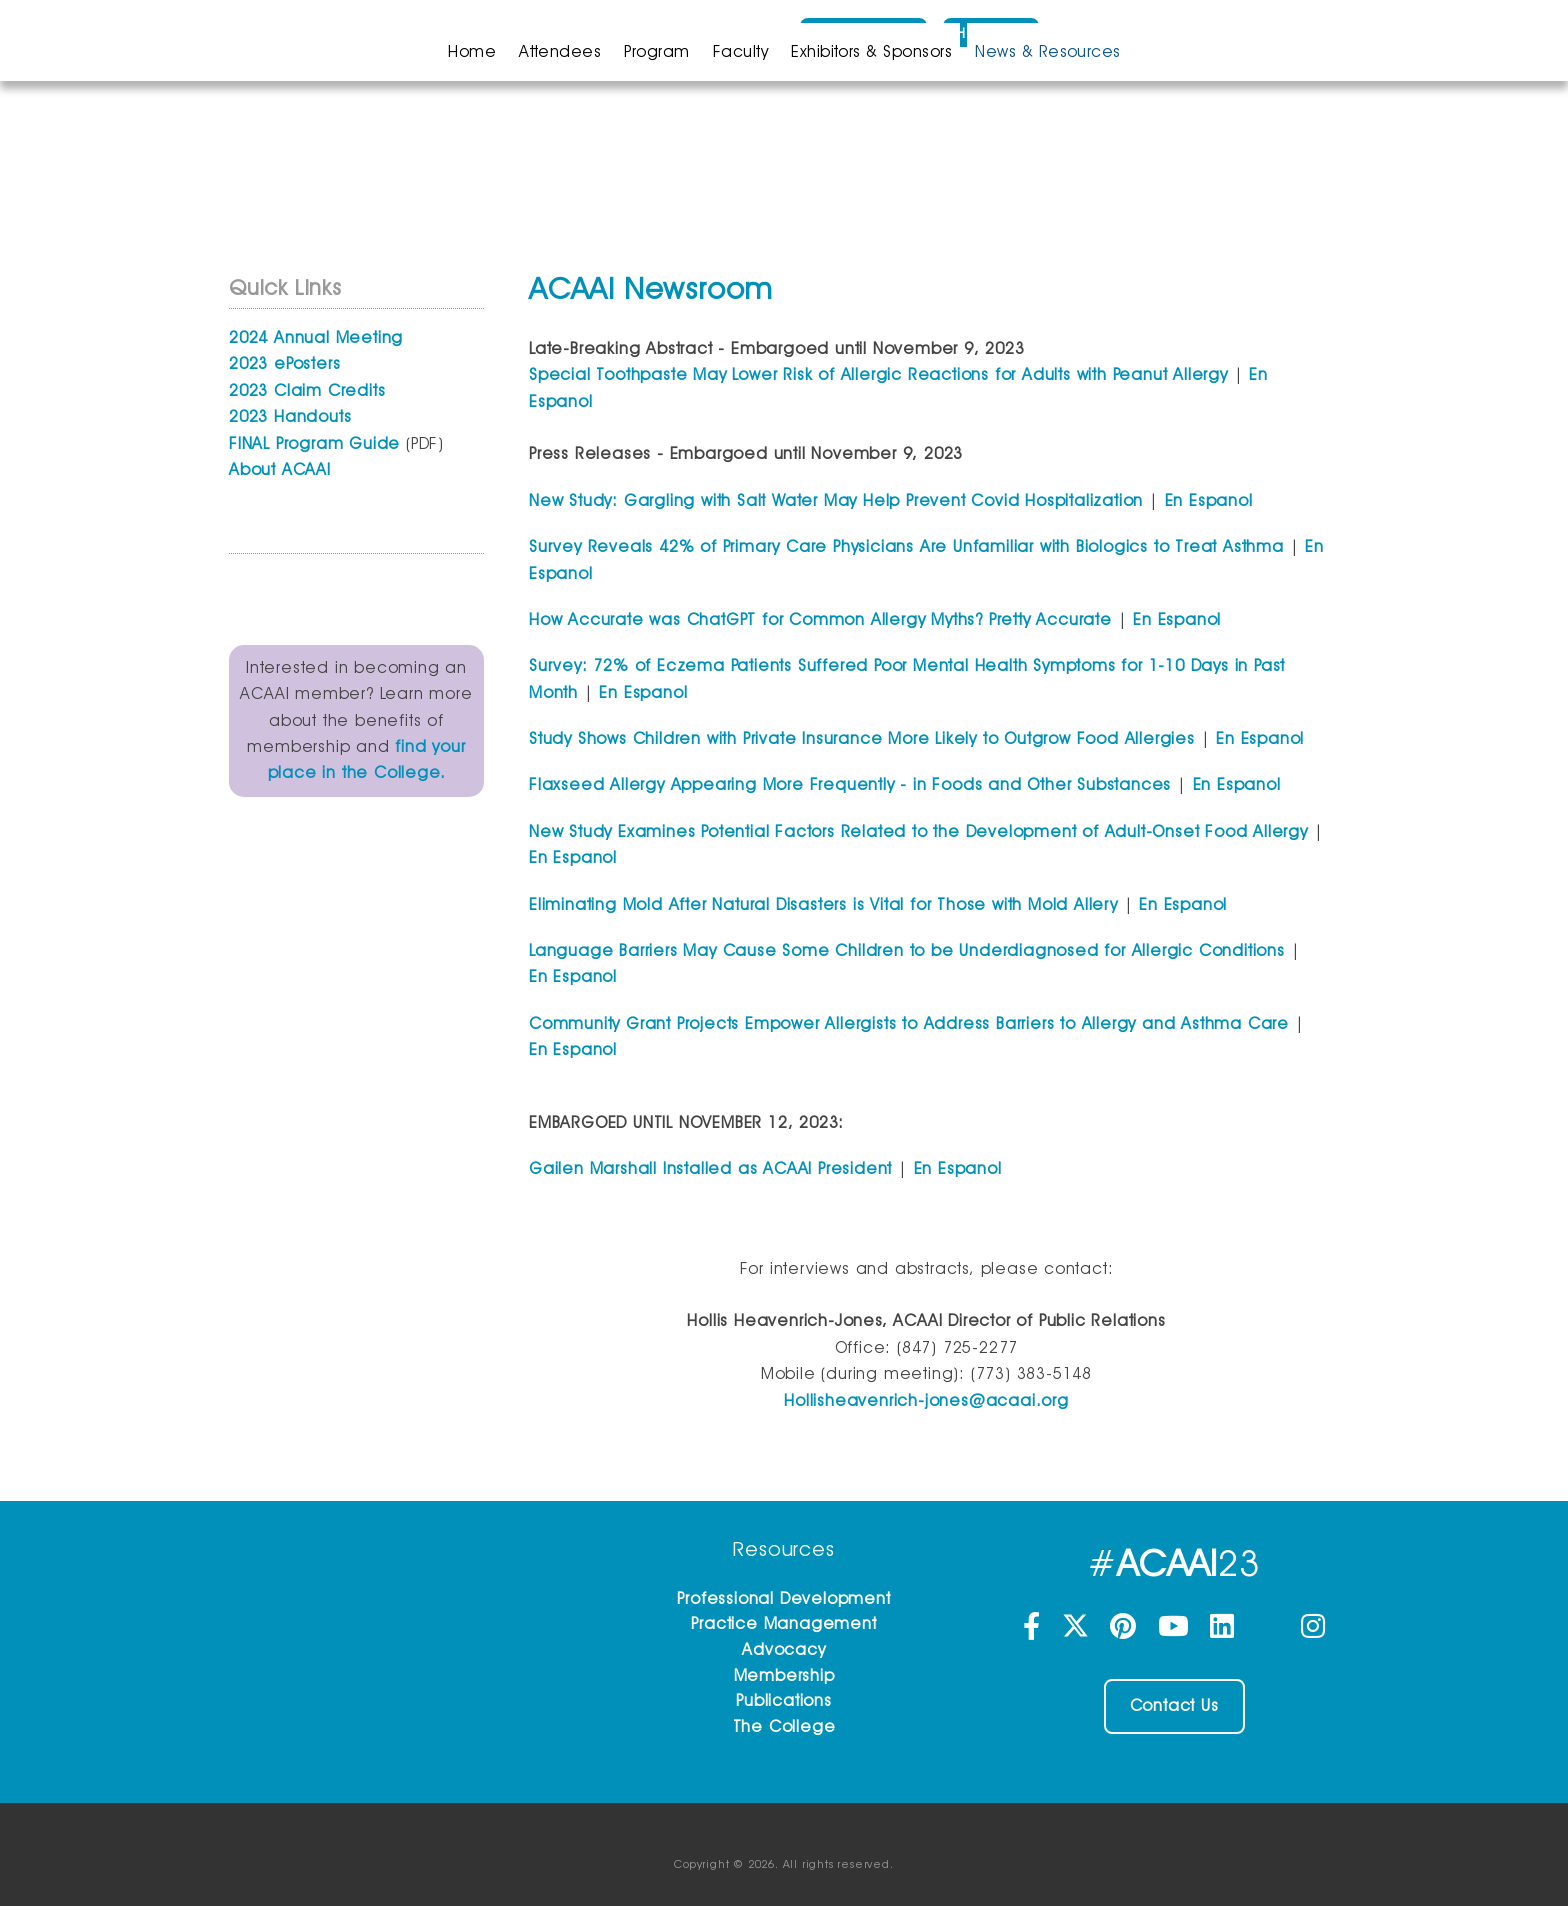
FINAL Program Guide (314, 443)
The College (784, 1726)
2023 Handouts (290, 416)
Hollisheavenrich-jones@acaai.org (926, 1400)
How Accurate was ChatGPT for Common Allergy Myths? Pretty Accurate (820, 619)
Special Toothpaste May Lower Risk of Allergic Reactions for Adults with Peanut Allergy (878, 374)
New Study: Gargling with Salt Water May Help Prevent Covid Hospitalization (836, 500)
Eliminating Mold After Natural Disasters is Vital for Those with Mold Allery (823, 904)
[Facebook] (1034, 1631)
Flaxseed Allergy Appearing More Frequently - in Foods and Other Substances (850, 784)
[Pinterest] (1126, 1631)
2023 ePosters (284, 363)
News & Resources (1048, 51)
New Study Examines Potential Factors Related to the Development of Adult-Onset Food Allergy (918, 831)
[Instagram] (1313, 1631)
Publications (784, 1700)
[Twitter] (1077, 1631)
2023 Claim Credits (307, 390)
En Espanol (1209, 500)
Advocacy (783, 1649)
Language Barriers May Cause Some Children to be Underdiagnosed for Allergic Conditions (907, 950)
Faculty (740, 51)
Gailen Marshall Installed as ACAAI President (710, 1168)
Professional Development (783, 1598)
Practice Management (783, 1623)
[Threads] (1270, 1631)
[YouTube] (1176, 1631)
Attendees (560, 51)
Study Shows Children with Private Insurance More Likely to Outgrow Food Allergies (862, 738)
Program (656, 51)
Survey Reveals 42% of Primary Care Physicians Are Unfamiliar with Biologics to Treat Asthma (906, 546)
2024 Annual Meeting (316, 337)
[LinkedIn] (1225, 1631)
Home (472, 51)
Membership (784, 1675)
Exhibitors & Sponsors (871, 51)
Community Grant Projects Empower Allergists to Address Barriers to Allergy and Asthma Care (909, 1023)
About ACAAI (280, 469)
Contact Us (1174, 1705)
